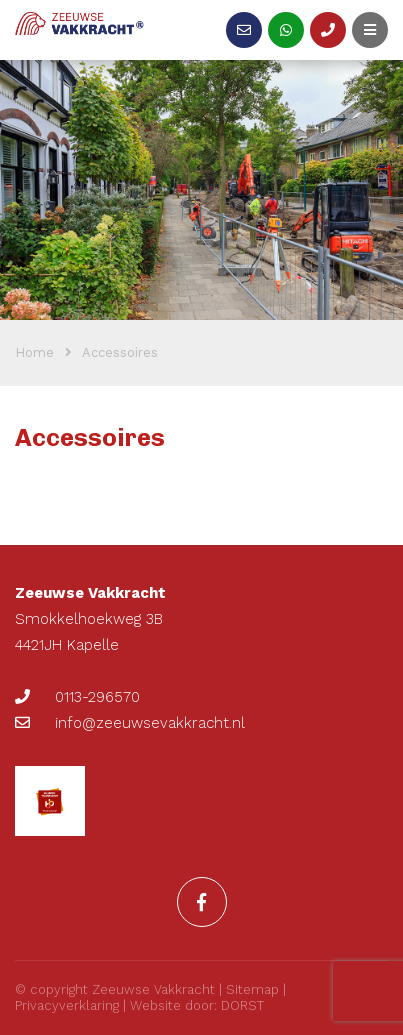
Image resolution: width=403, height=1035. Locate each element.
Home (34, 352)
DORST (242, 1005)
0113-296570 (77, 697)
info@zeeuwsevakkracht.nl (130, 723)
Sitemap (252, 989)
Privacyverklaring (67, 1005)
